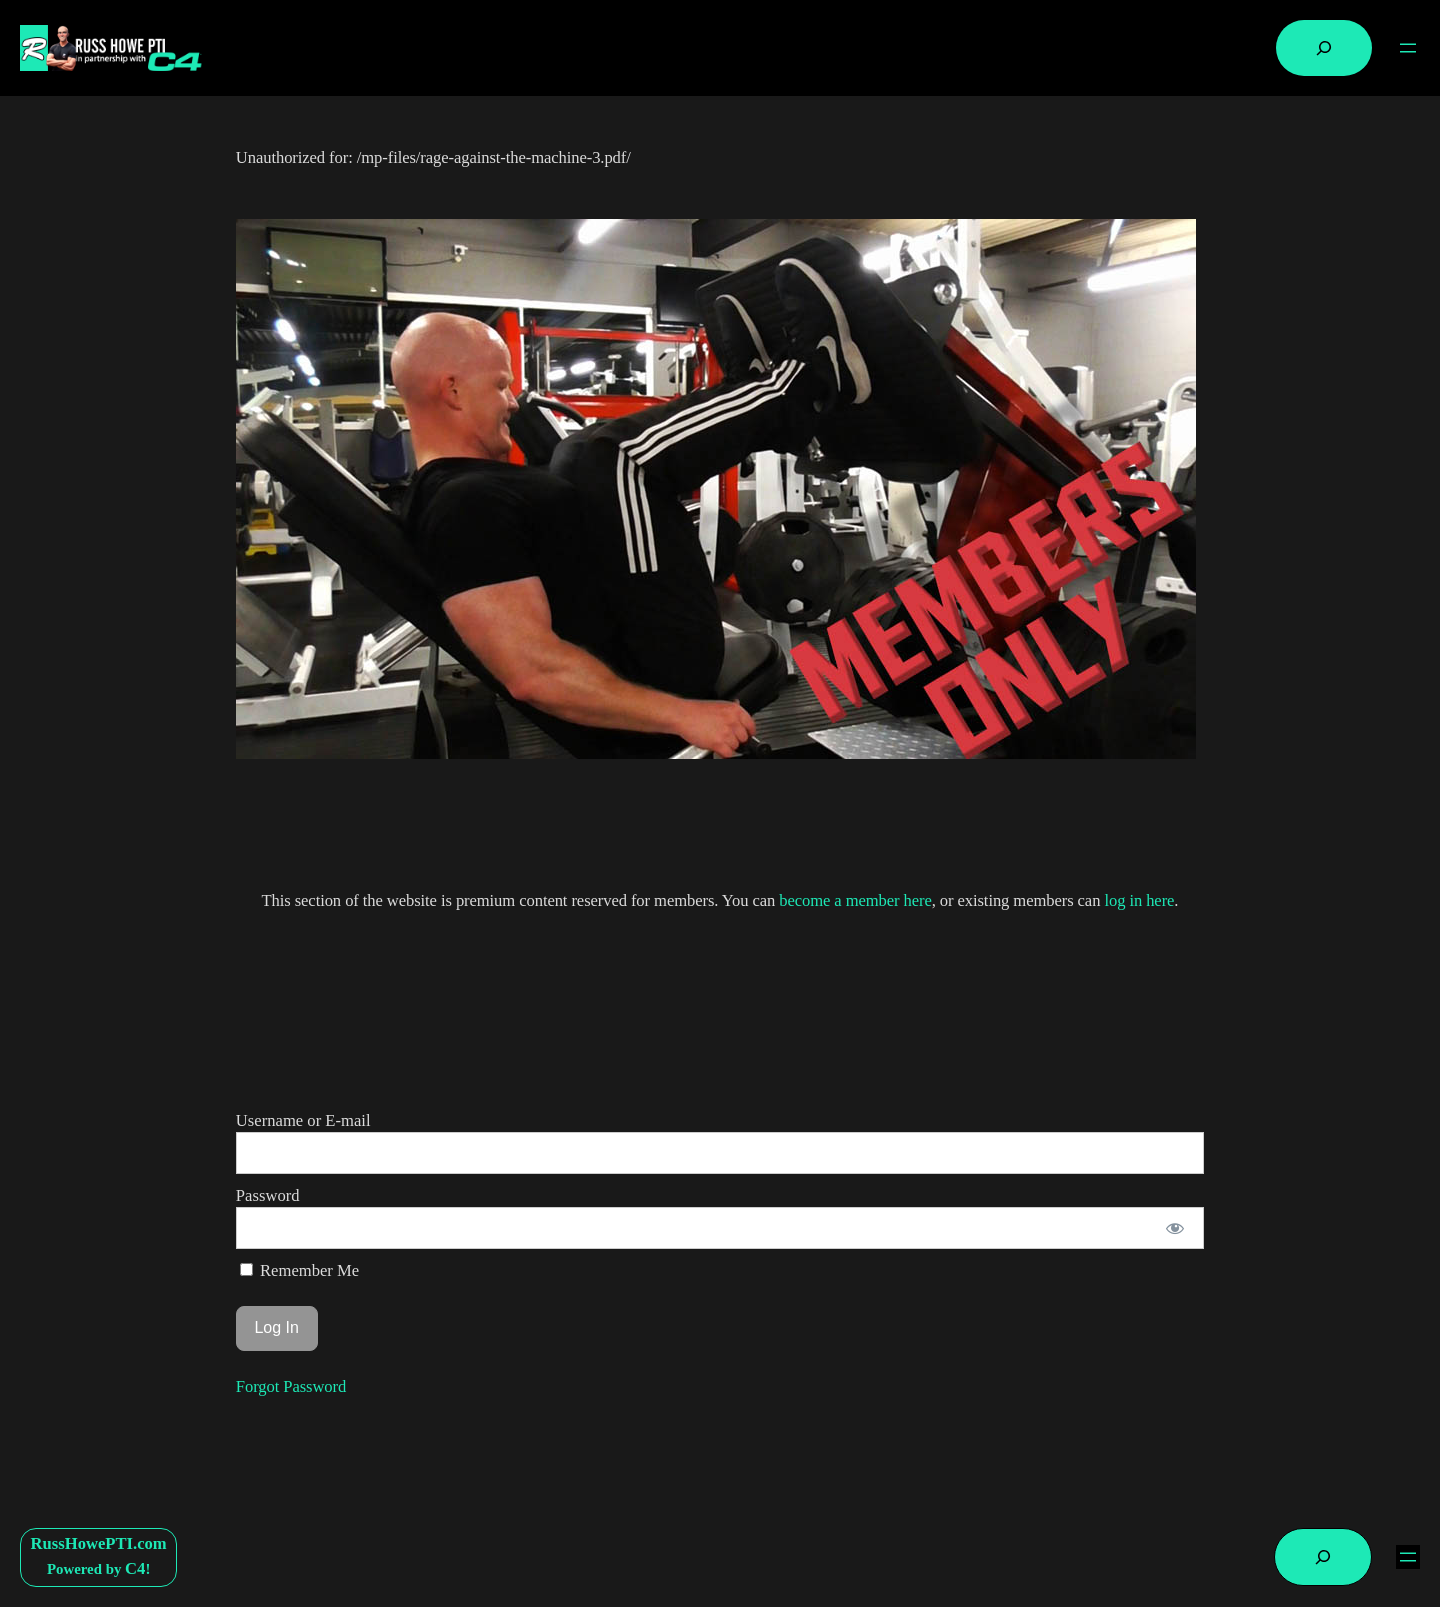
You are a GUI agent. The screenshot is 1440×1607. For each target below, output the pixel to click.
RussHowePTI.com (99, 1543)
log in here (1139, 900)
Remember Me (299, 1270)
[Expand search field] (1324, 48)
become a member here (855, 900)
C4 (135, 1568)
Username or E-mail (303, 1120)
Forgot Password (291, 1386)
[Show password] (1175, 1228)
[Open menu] (1408, 48)
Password (268, 1195)
